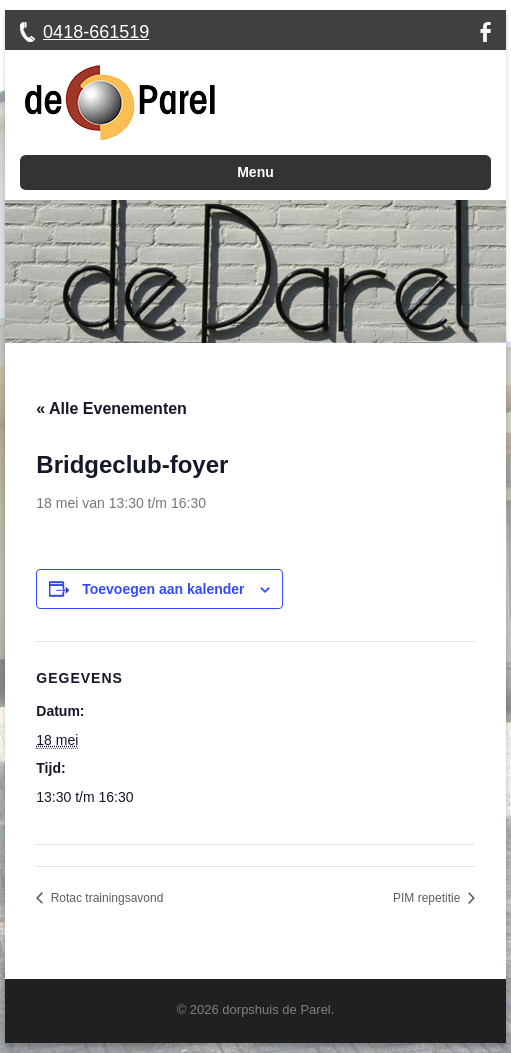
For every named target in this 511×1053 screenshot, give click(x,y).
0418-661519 (96, 32)
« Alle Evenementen (111, 408)
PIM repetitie (428, 898)
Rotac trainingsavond (105, 898)
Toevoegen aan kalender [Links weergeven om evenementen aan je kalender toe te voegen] (163, 589)
